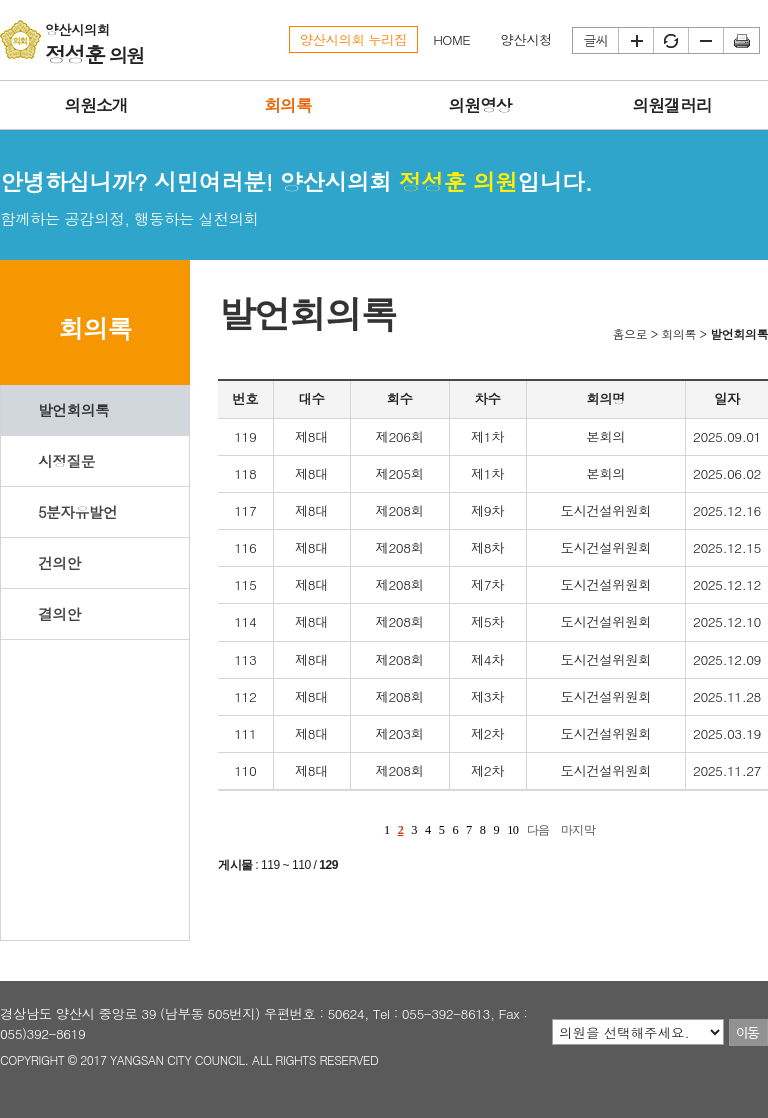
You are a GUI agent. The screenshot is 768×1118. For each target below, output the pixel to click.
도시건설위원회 (605, 510)
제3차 (487, 696)
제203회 (400, 733)
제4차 (487, 659)
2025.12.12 (727, 584)
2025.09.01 (727, 436)
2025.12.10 (727, 621)
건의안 (59, 562)
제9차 (487, 510)
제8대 (311, 436)
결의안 (59, 613)
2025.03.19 (727, 733)
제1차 (487, 436)
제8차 (487, 547)
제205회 (400, 473)
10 (512, 830)
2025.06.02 (727, 473)
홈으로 (629, 333)
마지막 (578, 830)
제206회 (400, 436)
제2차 (487, 733)
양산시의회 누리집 (354, 39)
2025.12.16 (727, 510)
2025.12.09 (727, 659)
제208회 (400, 510)
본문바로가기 (0, 0)
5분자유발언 (77, 511)
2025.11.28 (727, 696)
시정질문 (66, 460)
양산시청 (526, 39)
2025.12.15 (727, 547)
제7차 (487, 584)
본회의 (605, 436)
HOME (451, 39)
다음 (538, 830)
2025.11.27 (727, 770)
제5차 (487, 621)
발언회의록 (73, 409)
